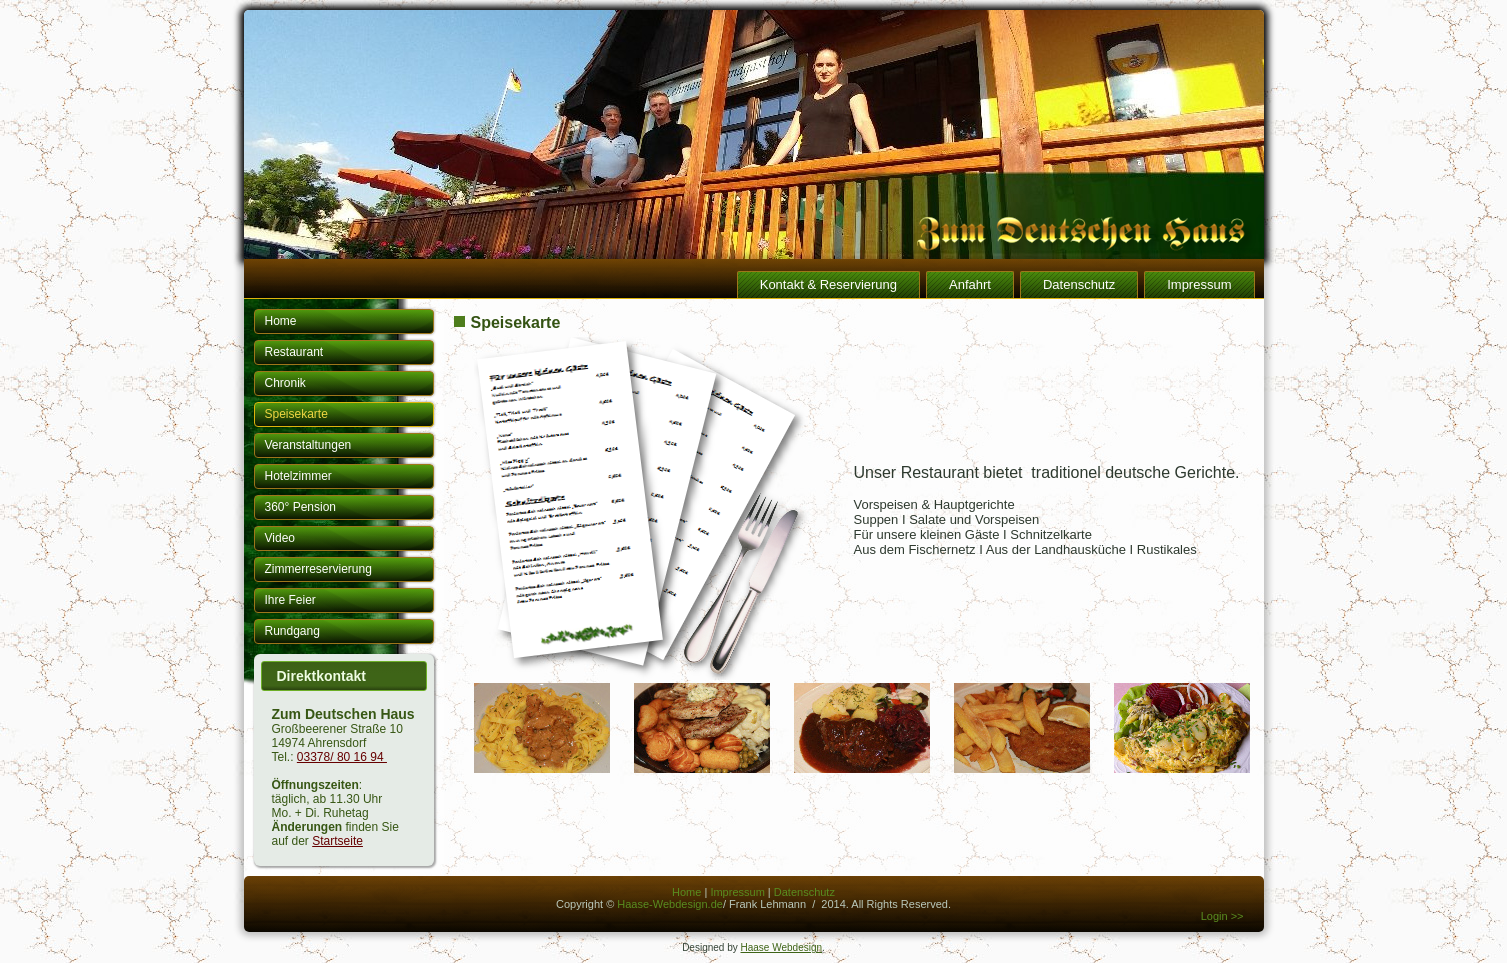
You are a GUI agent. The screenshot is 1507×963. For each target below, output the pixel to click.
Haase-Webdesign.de (670, 904)
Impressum (1199, 284)
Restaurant (294, 352)
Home (281, 321)
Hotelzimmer (298, 476)
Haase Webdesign (782, 947)
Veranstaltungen (308, 445)
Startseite (337, 841)
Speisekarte (296, 414)
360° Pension (301, 507)
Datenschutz (1079, 284)
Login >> (1222, 916)
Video (280, 538)
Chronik (285, 383)
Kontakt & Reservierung (828, 284)
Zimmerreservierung (318, 569)
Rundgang (292, 631)
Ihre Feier (290, 600)
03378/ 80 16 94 (342, 757)
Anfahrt (970, 284)
